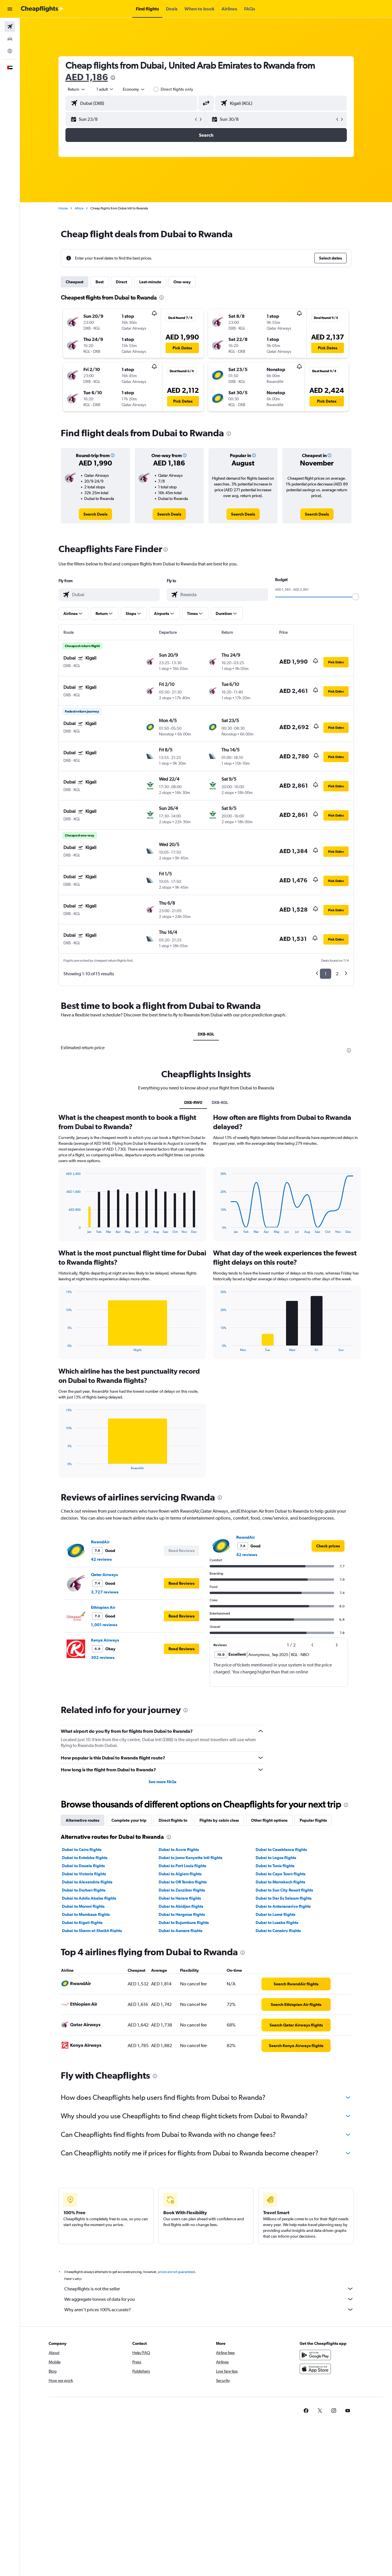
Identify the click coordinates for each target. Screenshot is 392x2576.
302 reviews (102, 1657)
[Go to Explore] (9, 51)
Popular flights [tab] (313, 1820)
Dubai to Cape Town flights (280, 1874)
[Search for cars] (9, 39)
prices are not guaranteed (176, 2272)
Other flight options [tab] (269, 1820)
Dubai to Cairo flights (81, 1849)
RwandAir (100, 1542)
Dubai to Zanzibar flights (182, 1890)
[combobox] (76, 89)
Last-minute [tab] (150, 282)
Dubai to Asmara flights (180, 1930)
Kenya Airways (105, 1640)
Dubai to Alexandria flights (87, 1882)
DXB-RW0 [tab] (193, 1102)
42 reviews (101, 1559)
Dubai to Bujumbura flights (184, 1922)
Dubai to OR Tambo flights (183, 1882)
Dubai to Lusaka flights (277, 1922)
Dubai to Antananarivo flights (283, 1906)
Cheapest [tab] (74, 282)
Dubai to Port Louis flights (182, 1865)
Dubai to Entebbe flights (84, 1857)
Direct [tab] (121, 282)
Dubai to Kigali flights (82, 1922)
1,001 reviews (104, 1624)
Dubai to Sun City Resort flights (284, 1890)
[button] (9, 9)
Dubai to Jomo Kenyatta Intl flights (190, 1857)
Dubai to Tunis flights (275, 1865)
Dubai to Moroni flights (83, 1906)
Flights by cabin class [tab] (219, 1820)
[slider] (355, 596)
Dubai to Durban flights (83, 1890)
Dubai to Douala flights (83, 1865)
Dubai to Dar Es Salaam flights (284, 1898)
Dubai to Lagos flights (276, 1857)
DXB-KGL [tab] (206, 1034)
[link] (95, 514)
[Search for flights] (9, 26)
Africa (79, 208)
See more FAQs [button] (162, 1781)
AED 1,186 (86, 77)
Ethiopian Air (103, 1607)
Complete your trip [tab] (128, 1820)
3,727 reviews (104, 1592)
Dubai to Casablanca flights (281, 1849)
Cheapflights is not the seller (209, 2288)
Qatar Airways (104, 1574)
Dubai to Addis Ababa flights (89, 1898)
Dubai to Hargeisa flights (182, 1914)
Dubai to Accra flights (179, 1849)
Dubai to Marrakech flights (280, 1882)
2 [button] (337, 973)
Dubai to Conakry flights (278, 1930)
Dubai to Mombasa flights (86, 1914)
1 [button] (326, 973)
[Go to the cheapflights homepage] (42, 9)
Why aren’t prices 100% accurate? (209, 2309)
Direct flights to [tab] (173, 1820)
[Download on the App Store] (315, 2369)
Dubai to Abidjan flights (181, 1906)
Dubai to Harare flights (180, 1898)
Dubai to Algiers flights (180, 1874)
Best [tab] (100, 282)
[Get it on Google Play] (315, 2355)
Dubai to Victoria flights (84, 1874)
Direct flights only (177, 89)
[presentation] (113, 77)
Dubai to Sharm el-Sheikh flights (92, 1930)
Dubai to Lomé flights (275, 1914)
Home (63, 208)
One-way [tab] (182, 282)
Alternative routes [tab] (82, 1820)
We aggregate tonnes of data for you (209, 2299)
